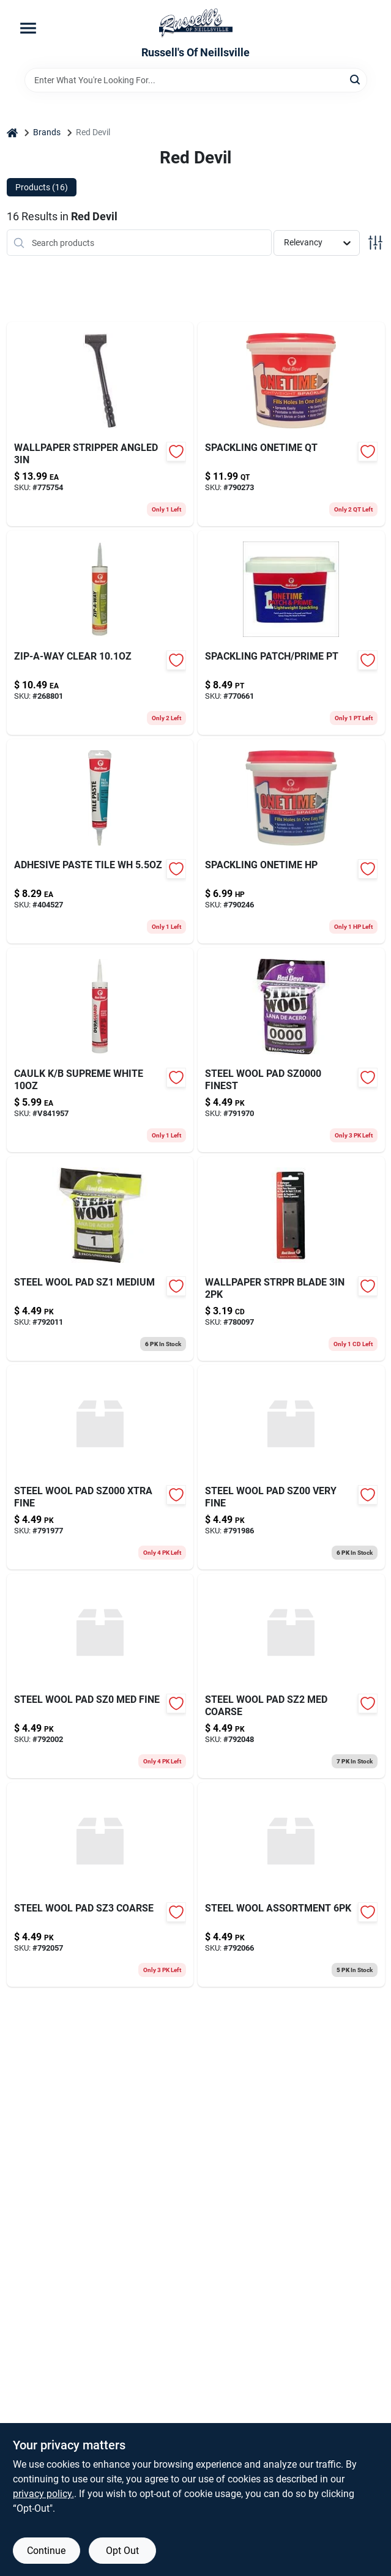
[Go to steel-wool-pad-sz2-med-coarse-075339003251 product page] (291, 1676)
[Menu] (28, 28)
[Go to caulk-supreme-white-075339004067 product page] (100, 1050)
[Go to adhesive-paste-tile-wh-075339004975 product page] (100, 841)
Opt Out (122, 2550)
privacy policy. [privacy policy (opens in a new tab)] (43, 2494)
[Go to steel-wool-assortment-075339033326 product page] (291, 1884)
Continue (46, 2550)
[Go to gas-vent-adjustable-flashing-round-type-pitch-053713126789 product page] (291, 841)
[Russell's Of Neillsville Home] (196, 23)
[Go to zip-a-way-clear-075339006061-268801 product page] (100, 632)
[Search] (356, 79)
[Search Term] (195, 80)
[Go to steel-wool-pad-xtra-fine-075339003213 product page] (100, 1467)
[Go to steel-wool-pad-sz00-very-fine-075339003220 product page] (291, 1467)
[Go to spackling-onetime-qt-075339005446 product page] (291, 424)
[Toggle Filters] (375, 243)
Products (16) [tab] (41, 187)
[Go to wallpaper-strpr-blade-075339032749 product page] (291, 1258)
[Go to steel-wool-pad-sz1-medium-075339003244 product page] (100, 1258)
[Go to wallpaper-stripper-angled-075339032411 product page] (100, 424)
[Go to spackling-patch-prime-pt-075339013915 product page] (291, 632)
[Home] (12, 132)
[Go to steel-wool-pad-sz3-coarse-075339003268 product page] (100, 1884)
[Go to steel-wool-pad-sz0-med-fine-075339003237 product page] (100, 1676)
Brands (47, 132)
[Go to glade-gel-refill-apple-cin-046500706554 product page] (291, 1050)
